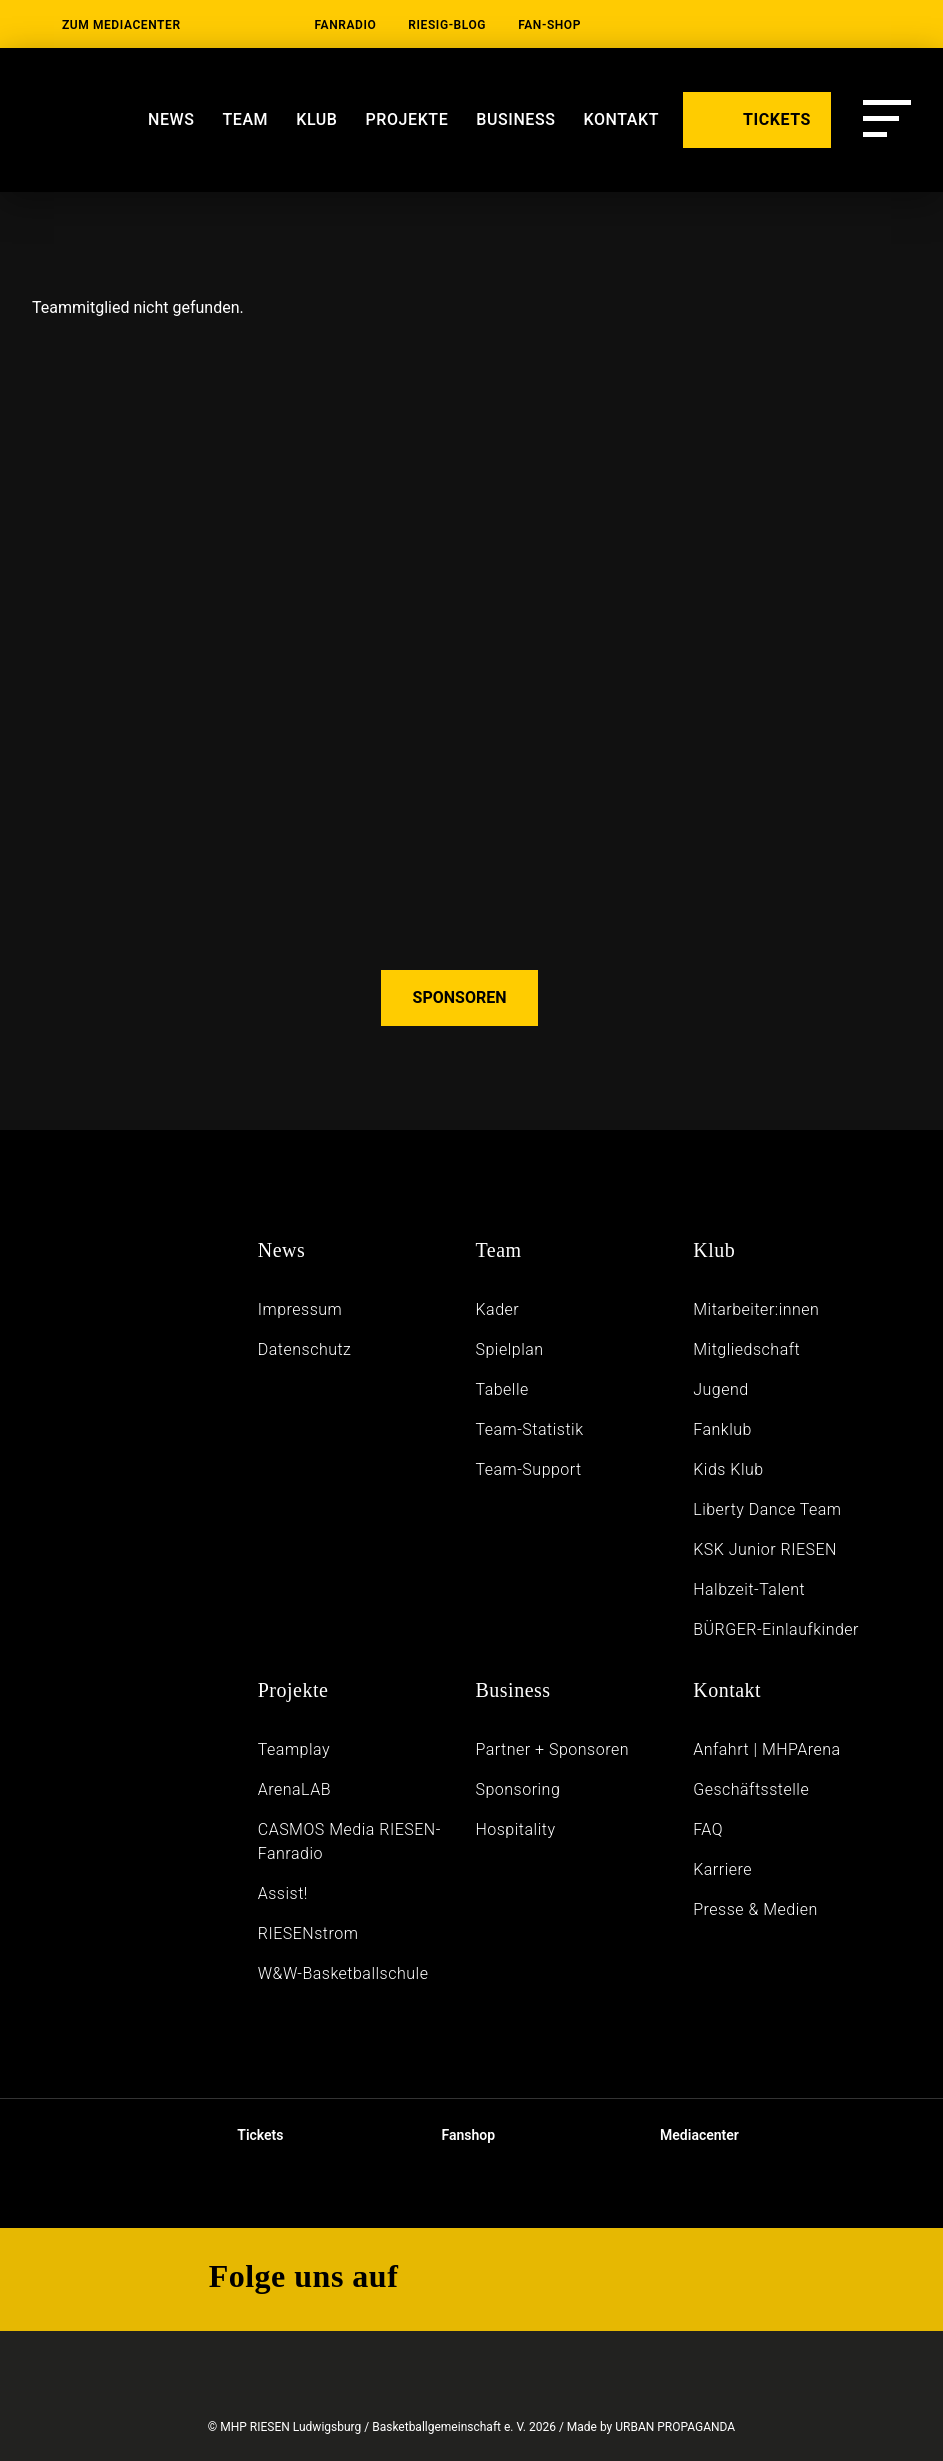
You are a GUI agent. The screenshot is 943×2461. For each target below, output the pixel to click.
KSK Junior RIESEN (765, 1549)
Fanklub (722, 1429)
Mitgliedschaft (746, 1349)
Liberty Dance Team (767, 1509)
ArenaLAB (294, 1789)
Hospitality (515, 1829)
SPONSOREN (460, 997)
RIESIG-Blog (447, 25)
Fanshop (455, 2135)
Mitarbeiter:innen (756, 1309)
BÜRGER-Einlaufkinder (776, 1629)
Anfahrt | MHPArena (767, 1749)
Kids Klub (728, 1469)
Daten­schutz (305, 1349)
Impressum (300, 1309)
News (171, 119)
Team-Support (528, 1469)
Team (245, 119)
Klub (316, 119)
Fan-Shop (549, 25)
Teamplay (294, 1749)
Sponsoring (517, 1789)
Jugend (720, 1389)
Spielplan (509, 1349)
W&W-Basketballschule (343, 1973)
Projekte (407, 119)
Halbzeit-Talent (749, 1589)
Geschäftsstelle (751, 1789)
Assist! (283, 1893)
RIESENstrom (308, 1933)
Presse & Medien (755, 1909)
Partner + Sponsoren (552, 1749)
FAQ (708, 1829)
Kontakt (727, 1690)
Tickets (243, 2135)
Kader (497, 1309)
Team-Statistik (529, 1429)
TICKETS (757, 118)
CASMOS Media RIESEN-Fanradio (349, 1841)
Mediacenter (683, 2135)
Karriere (722, 1869)
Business (512, 1690)
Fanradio (346, 25)
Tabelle (501, 1389)
